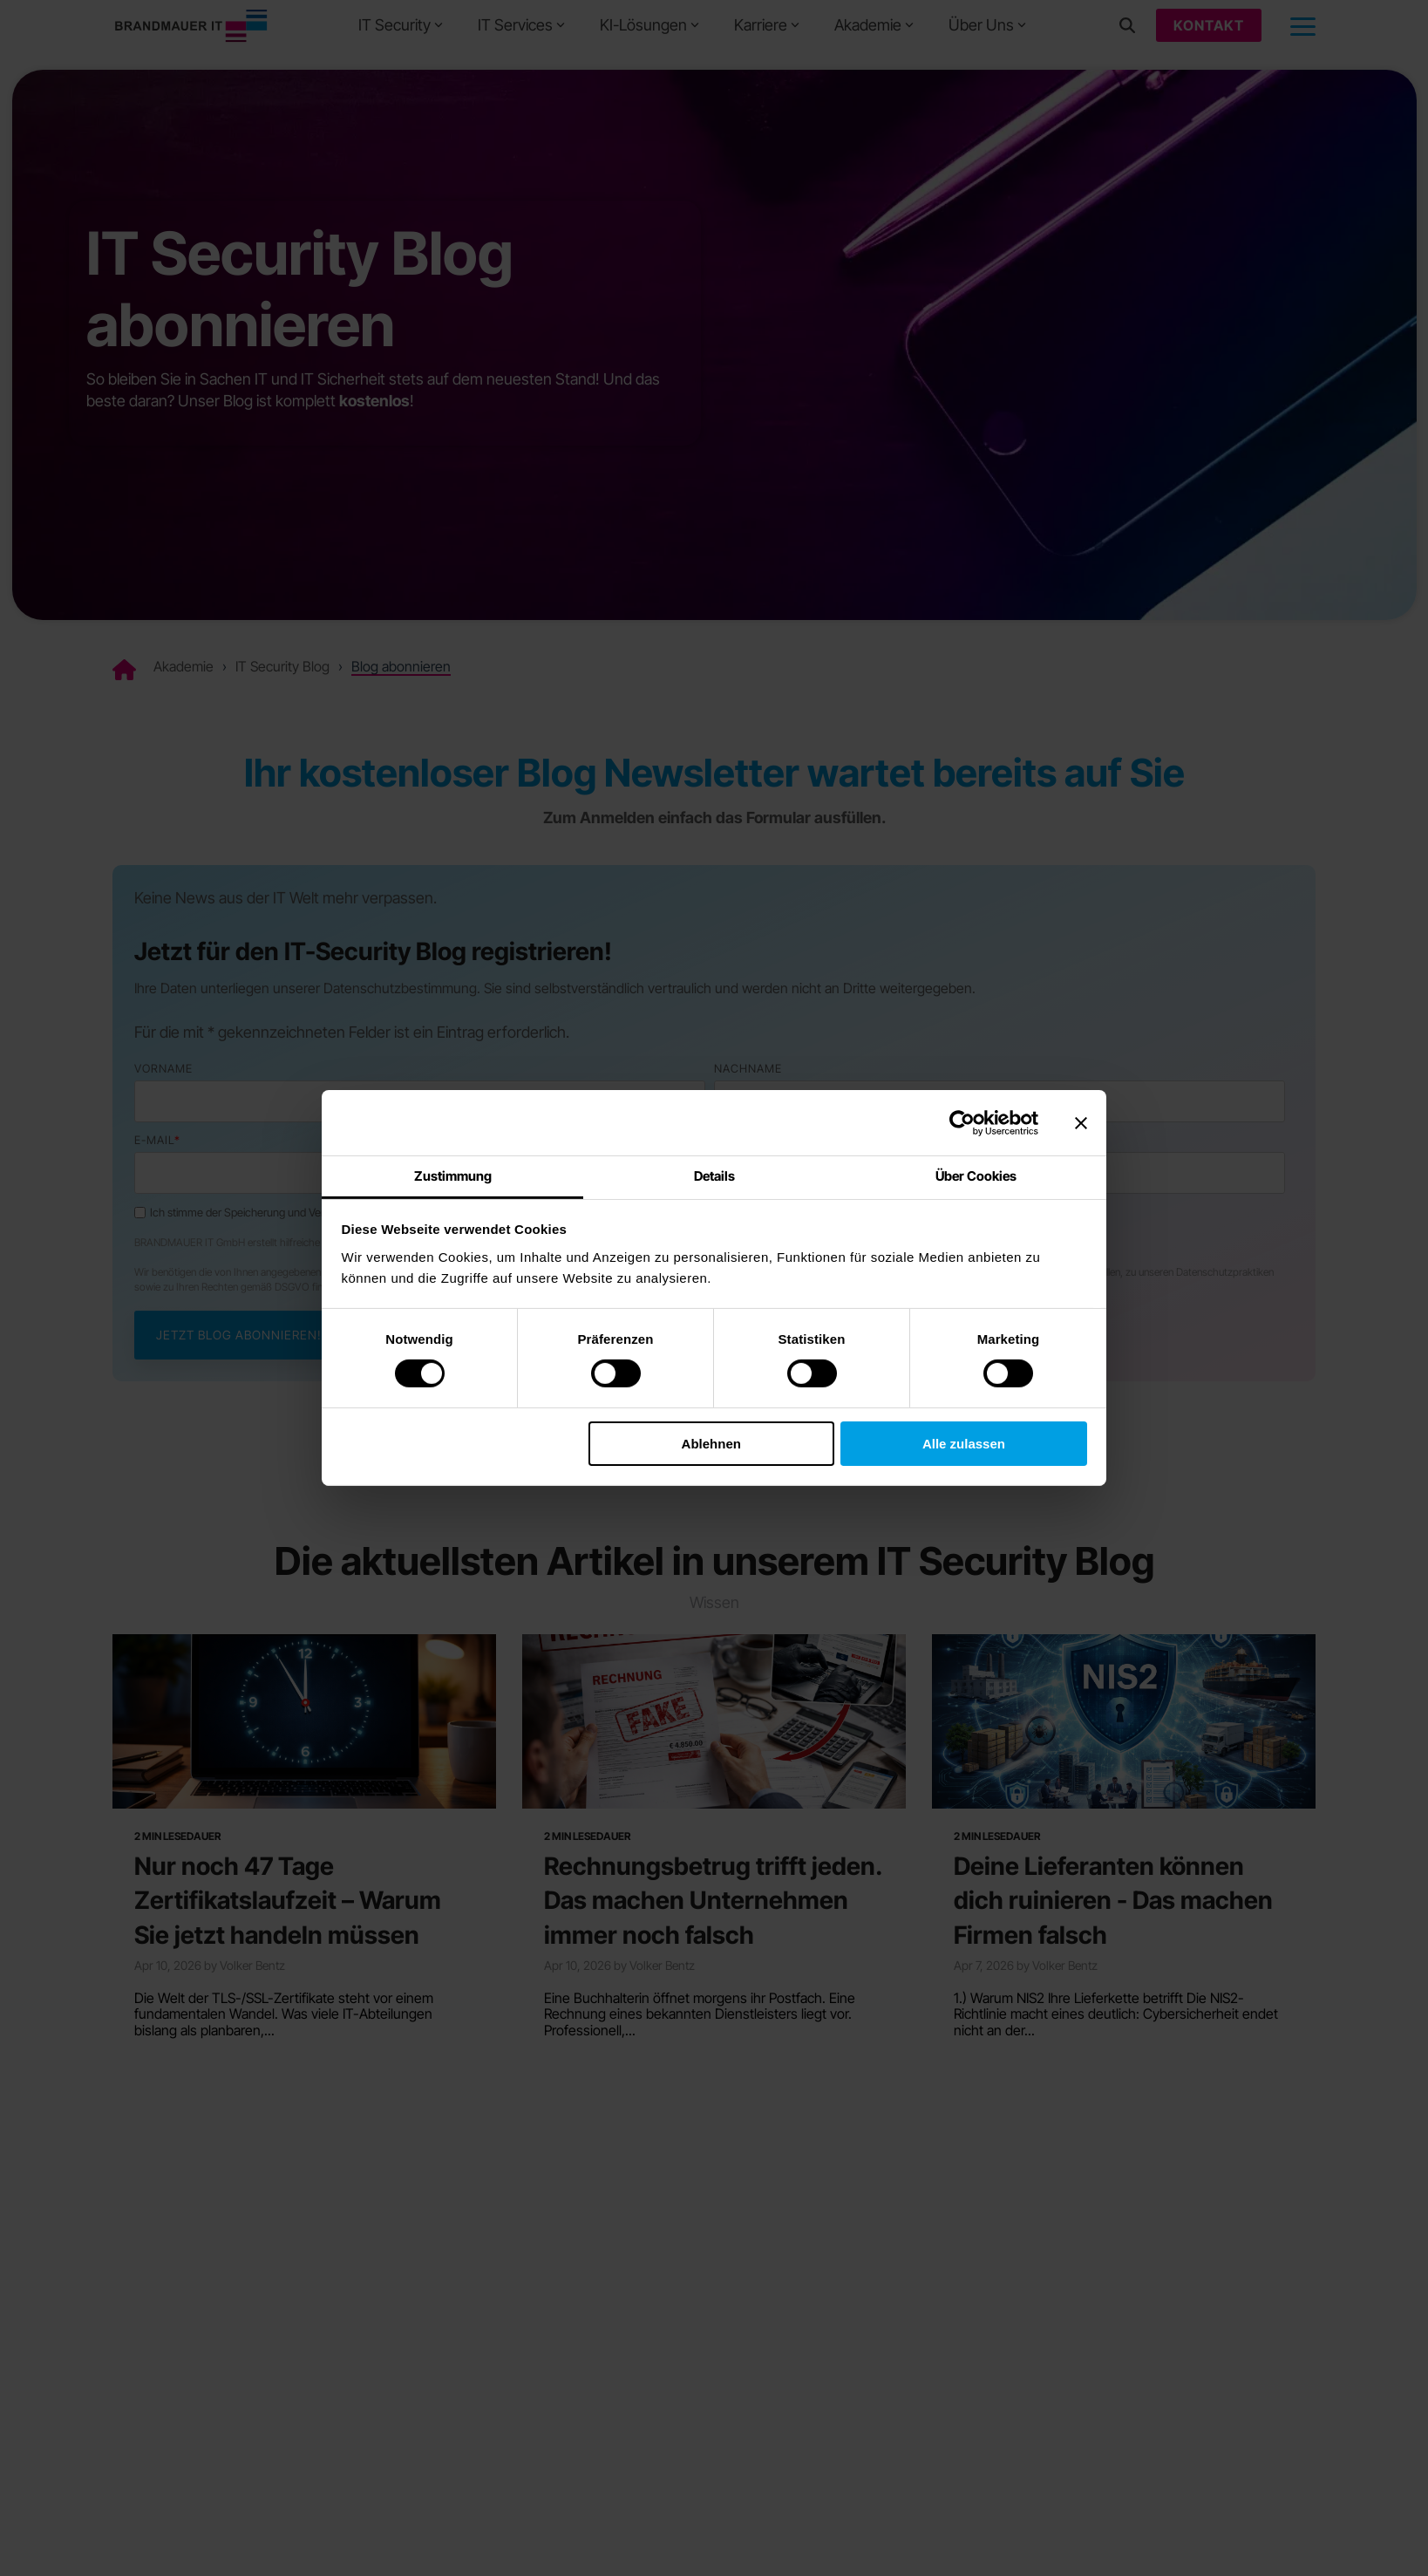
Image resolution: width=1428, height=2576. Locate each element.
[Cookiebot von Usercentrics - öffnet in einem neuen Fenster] (962, 1122)
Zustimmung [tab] (453, 1176)
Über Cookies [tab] (976, 1176)
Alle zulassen (963, 1442)
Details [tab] (714, 1176)
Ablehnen (711, 1442)
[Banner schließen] (1081, 1122)
